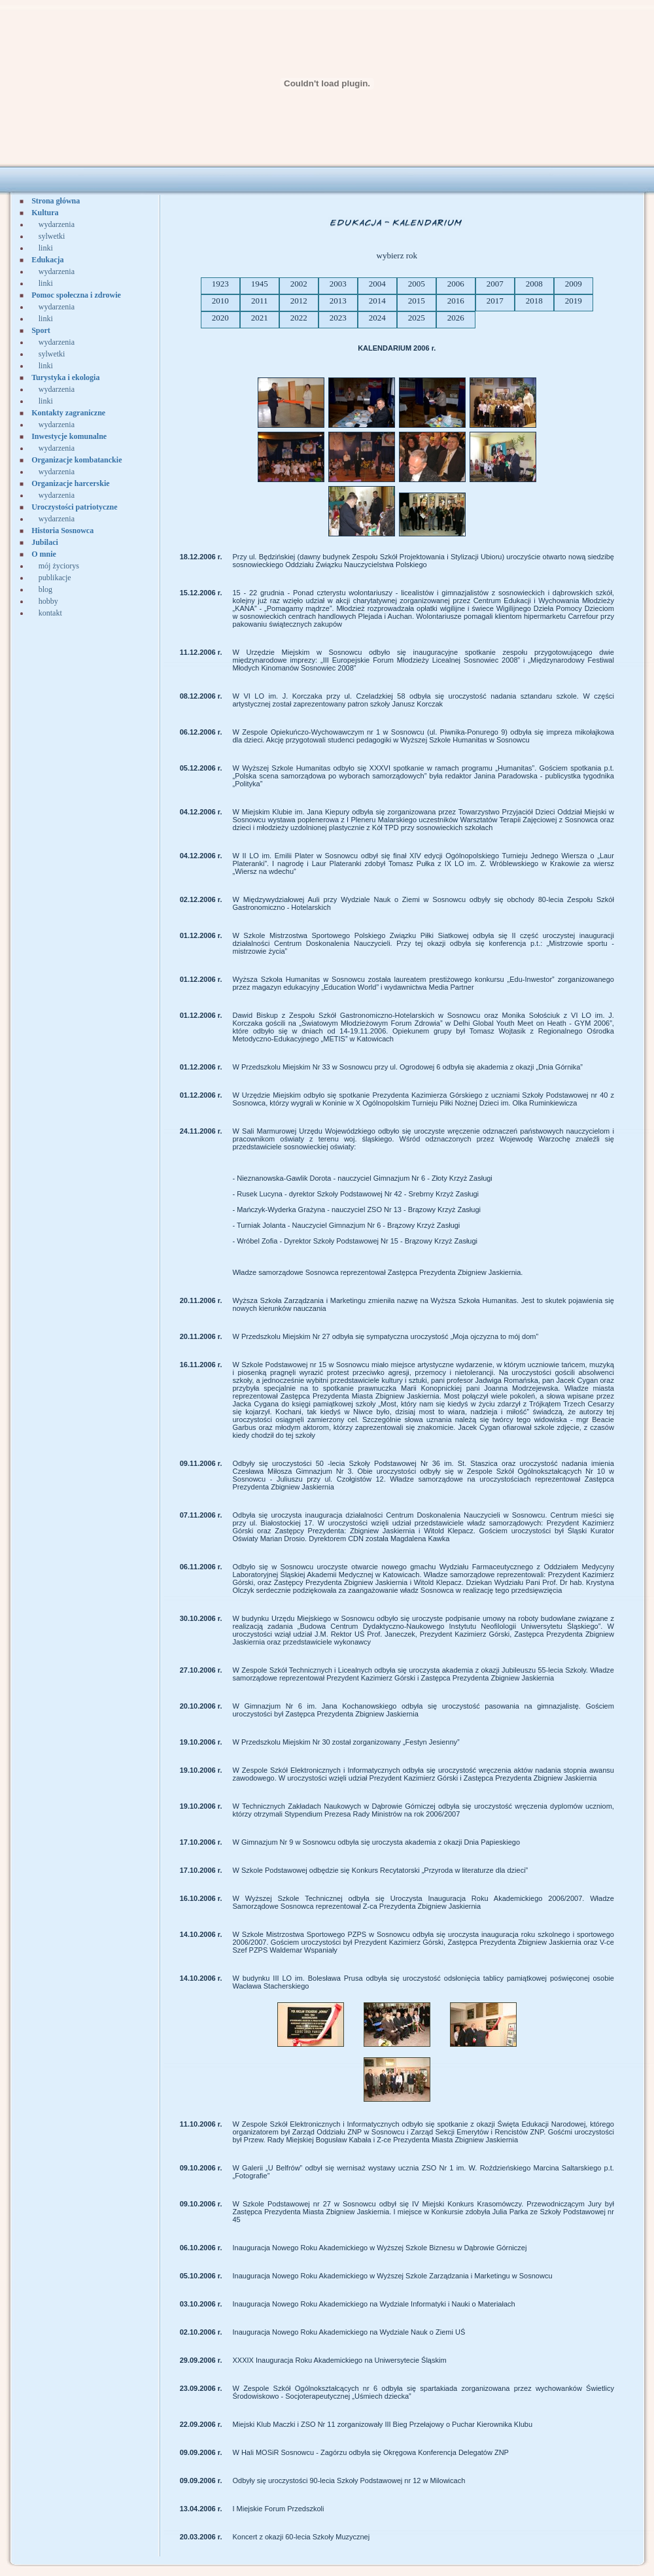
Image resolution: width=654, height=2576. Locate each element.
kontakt (50, 613)
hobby (48, 601)
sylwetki (52, 236)
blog (45, 589)
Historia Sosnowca (62, 530)
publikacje (55, 577)
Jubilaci (44, 542)
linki (46, 247)
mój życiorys (59, 565)
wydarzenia (57, 224)
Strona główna (55, 200)
